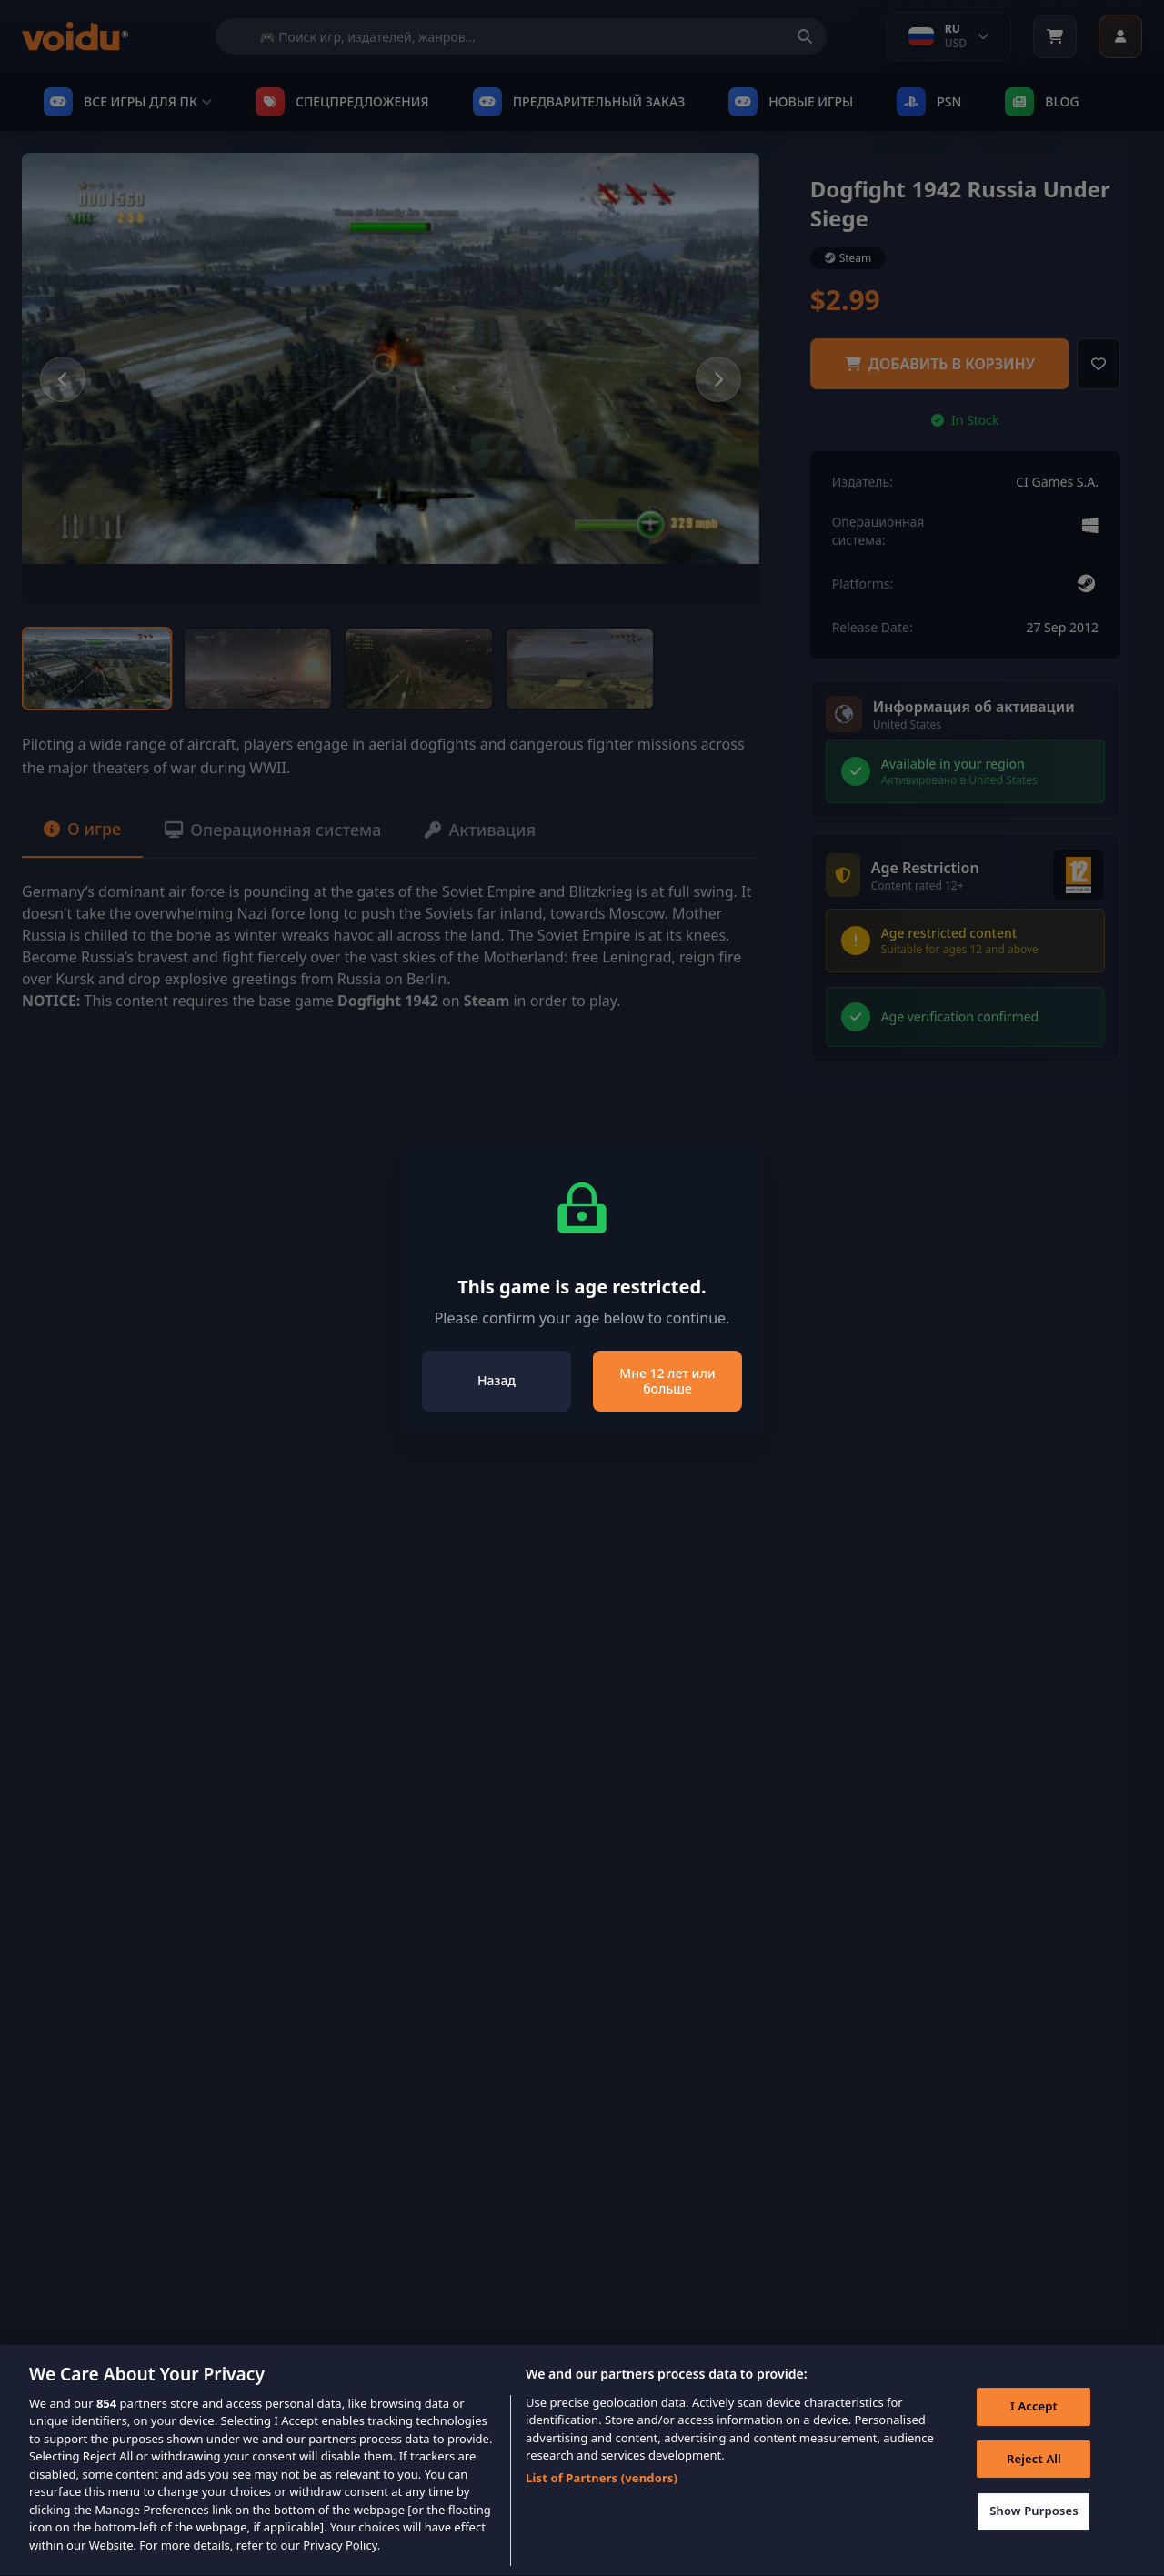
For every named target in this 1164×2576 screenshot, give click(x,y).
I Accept (1034, 2427)
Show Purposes (1034, 2531)
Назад (496, 1380)
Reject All (1034, 2479)
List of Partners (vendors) (601, 2498)
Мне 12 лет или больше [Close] (667, 1381)
